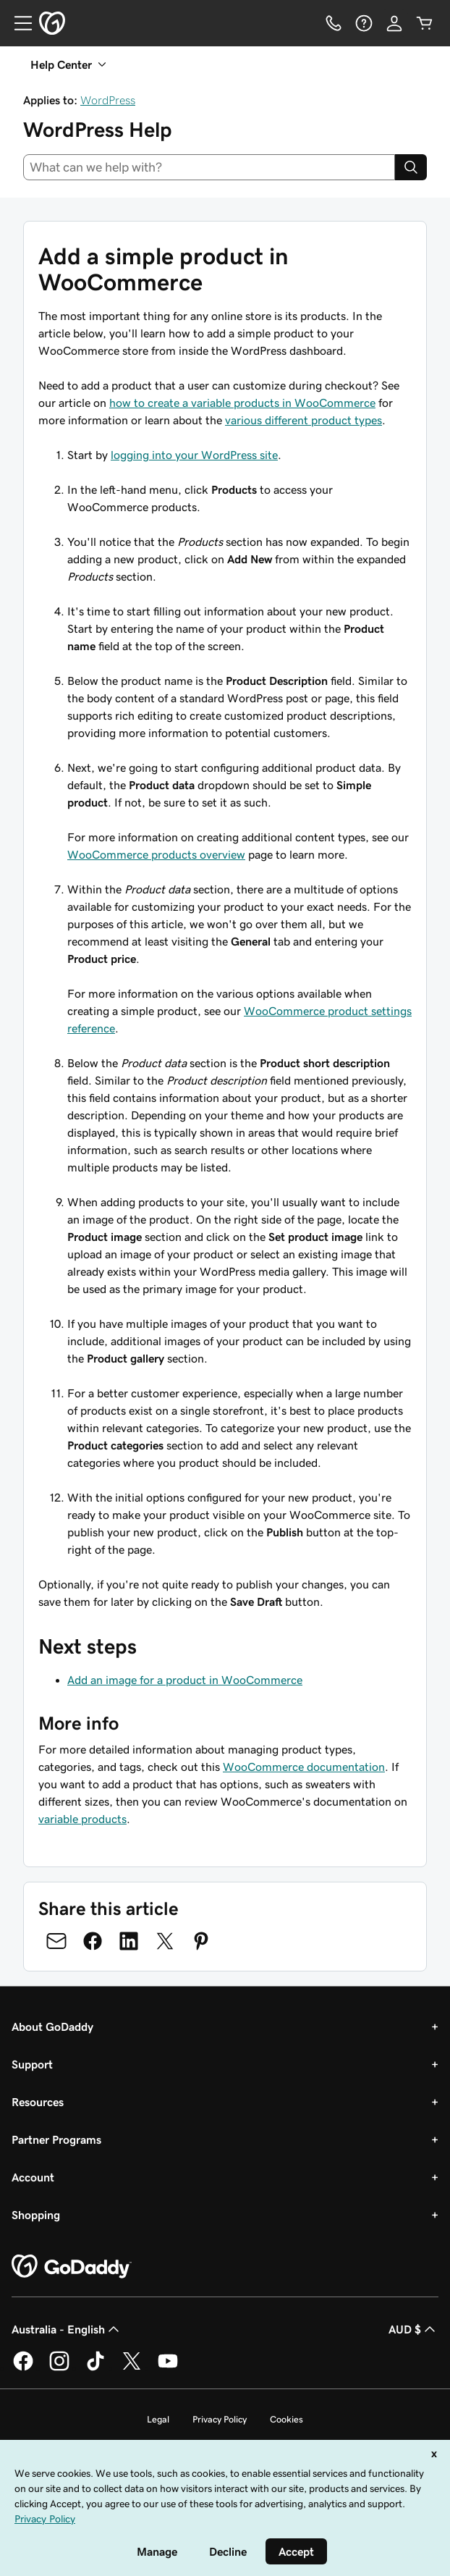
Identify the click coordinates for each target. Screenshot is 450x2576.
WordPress (107, 100)
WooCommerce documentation (304, 1766)
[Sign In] (394, 23)
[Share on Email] (56, 1941)
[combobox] (209, 167)
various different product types (303, 420)
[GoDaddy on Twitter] (131, 2368)
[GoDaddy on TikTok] (95, 2368)
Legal (158, 2419)
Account (33, 2177)
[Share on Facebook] (93, 1941)
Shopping (36, 2215)
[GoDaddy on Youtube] (167, 2368)
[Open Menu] (17, 23)
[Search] (411, 167)
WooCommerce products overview (156, 854)
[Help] (364, 23)
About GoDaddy (52, 2026)
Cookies (286, 2419)
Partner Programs (56, 2139)
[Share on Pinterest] (201, 1941)
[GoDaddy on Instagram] (59, 2368)
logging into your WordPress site (194, 454)
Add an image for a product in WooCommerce (184, 1679)
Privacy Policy (219, 2419)
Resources (38, 2102)
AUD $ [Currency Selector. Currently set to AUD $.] (413, 2329)
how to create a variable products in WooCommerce (242, 402)
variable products (82, 1818)
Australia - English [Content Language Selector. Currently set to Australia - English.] (67, 2329)
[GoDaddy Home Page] (72, 2267)
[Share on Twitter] (165, 1941)
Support (32, 2064)
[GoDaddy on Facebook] (23, 2368)
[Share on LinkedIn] (129, 1941)
